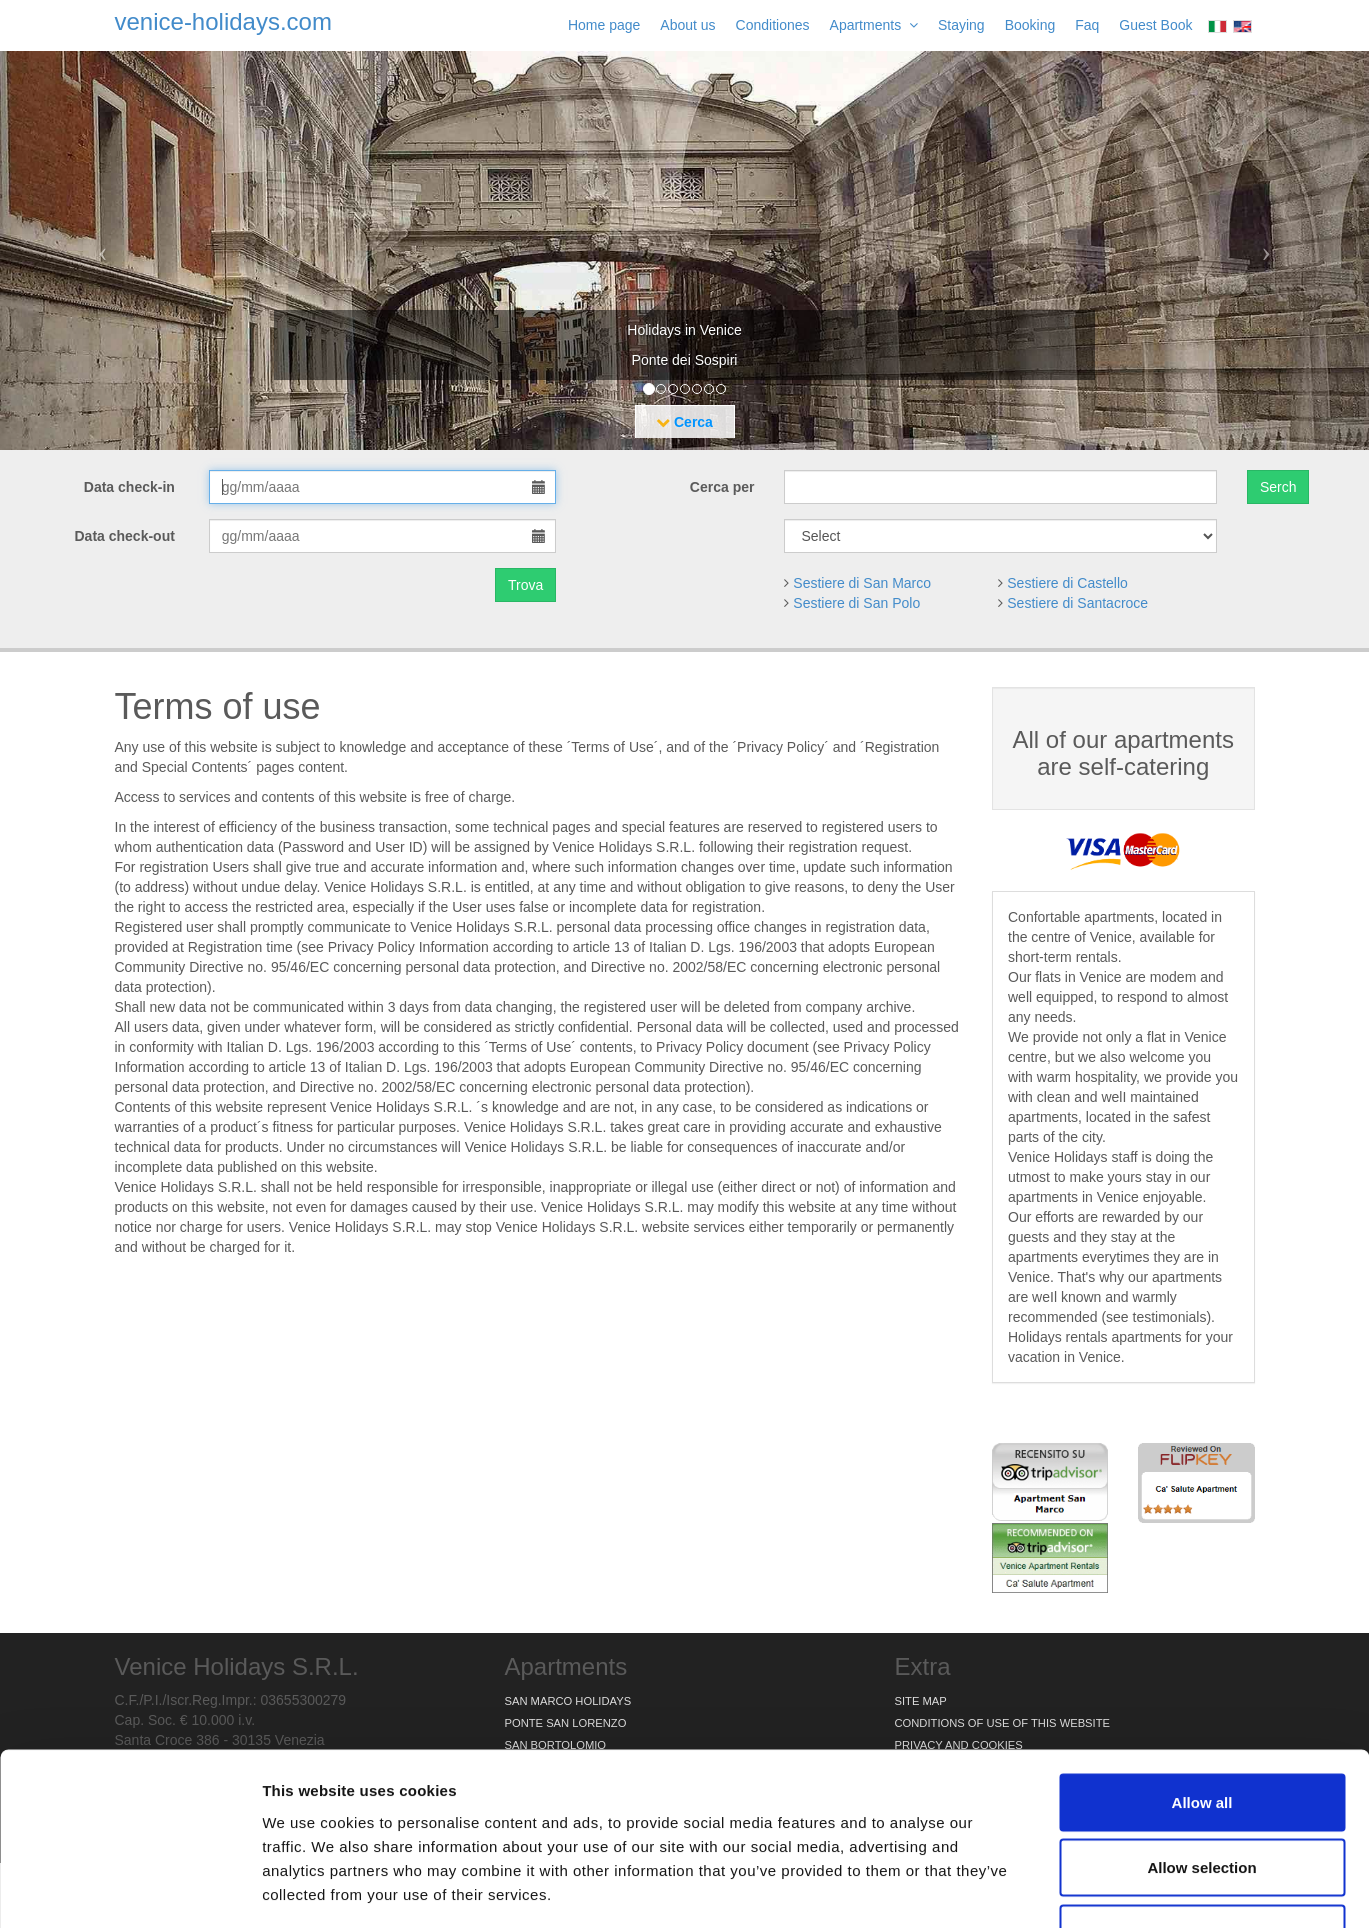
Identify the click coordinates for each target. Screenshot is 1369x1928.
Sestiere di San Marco (862, 583)
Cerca (684, 422)
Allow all (1202, 1665)
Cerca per (722, 487)
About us (687, 25)
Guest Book (1155, 25)
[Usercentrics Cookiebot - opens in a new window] (129, 1889)
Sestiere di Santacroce (1077, 603)
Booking (1030, 25)
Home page (604, 25)
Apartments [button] (874, 25)
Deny (1202, 1796)
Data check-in (131, 487)
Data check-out (127, 536)
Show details (1049, 1888)
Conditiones (773, 25)
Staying (961, 25)
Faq (1087, 25)
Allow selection (1201, 1731)
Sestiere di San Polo (856, 603)
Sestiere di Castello (1067, 583)
